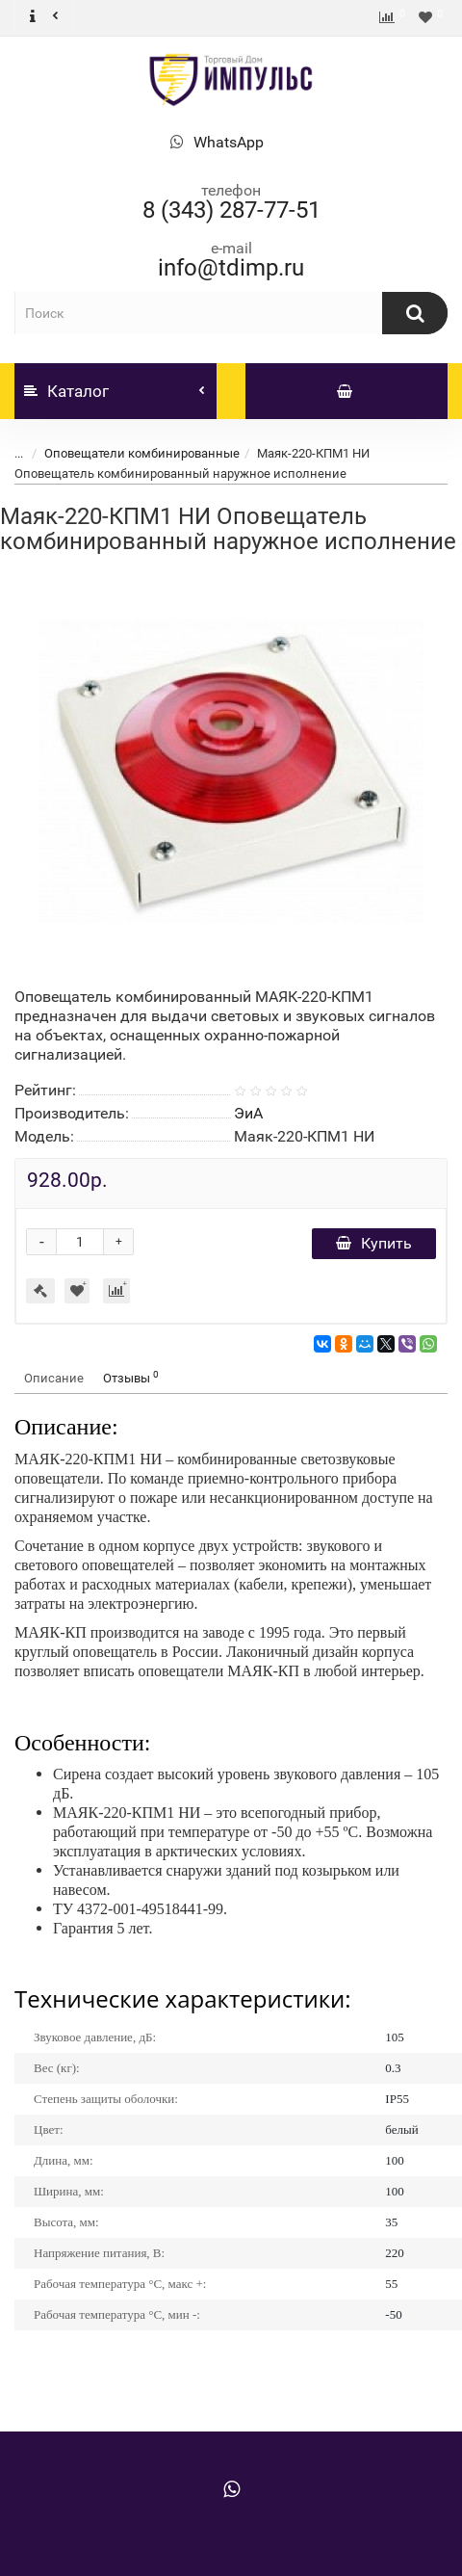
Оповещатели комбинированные (142, 453)
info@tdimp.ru (231, 267)
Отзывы (131, 1377)
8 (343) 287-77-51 (231, 210)
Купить (374, 1243)
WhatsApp (228, 142)
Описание (54, 1378)
